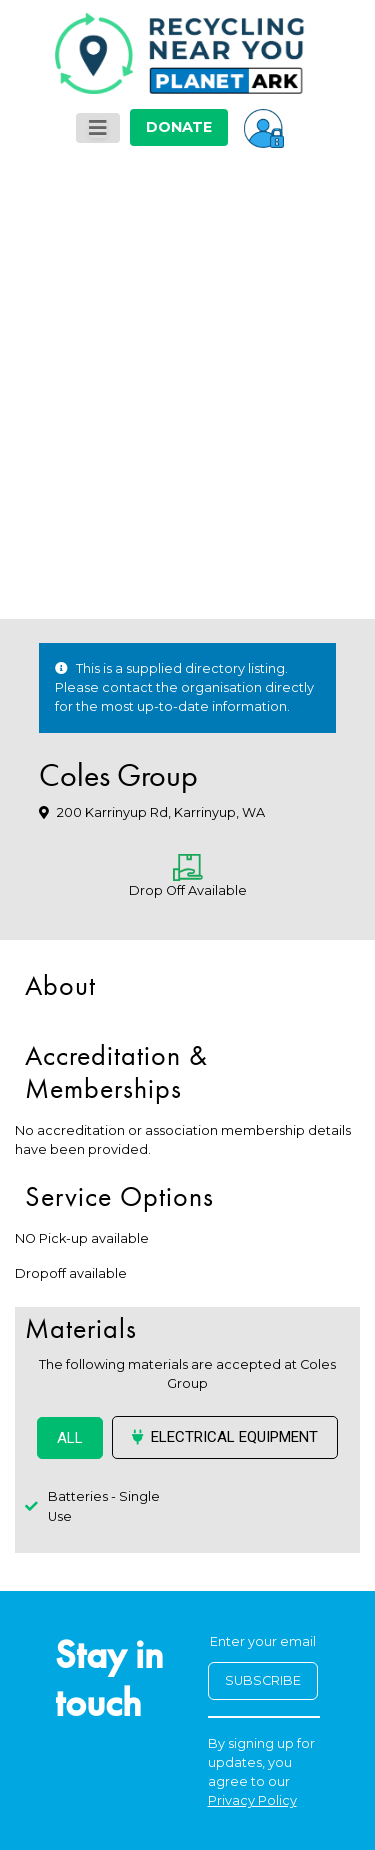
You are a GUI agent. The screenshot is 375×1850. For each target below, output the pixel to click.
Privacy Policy (252, 1800)
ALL (70, 1438)
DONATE (179, 127)
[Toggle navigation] (98, 128)
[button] (264, 127)
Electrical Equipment (225, 1437)
